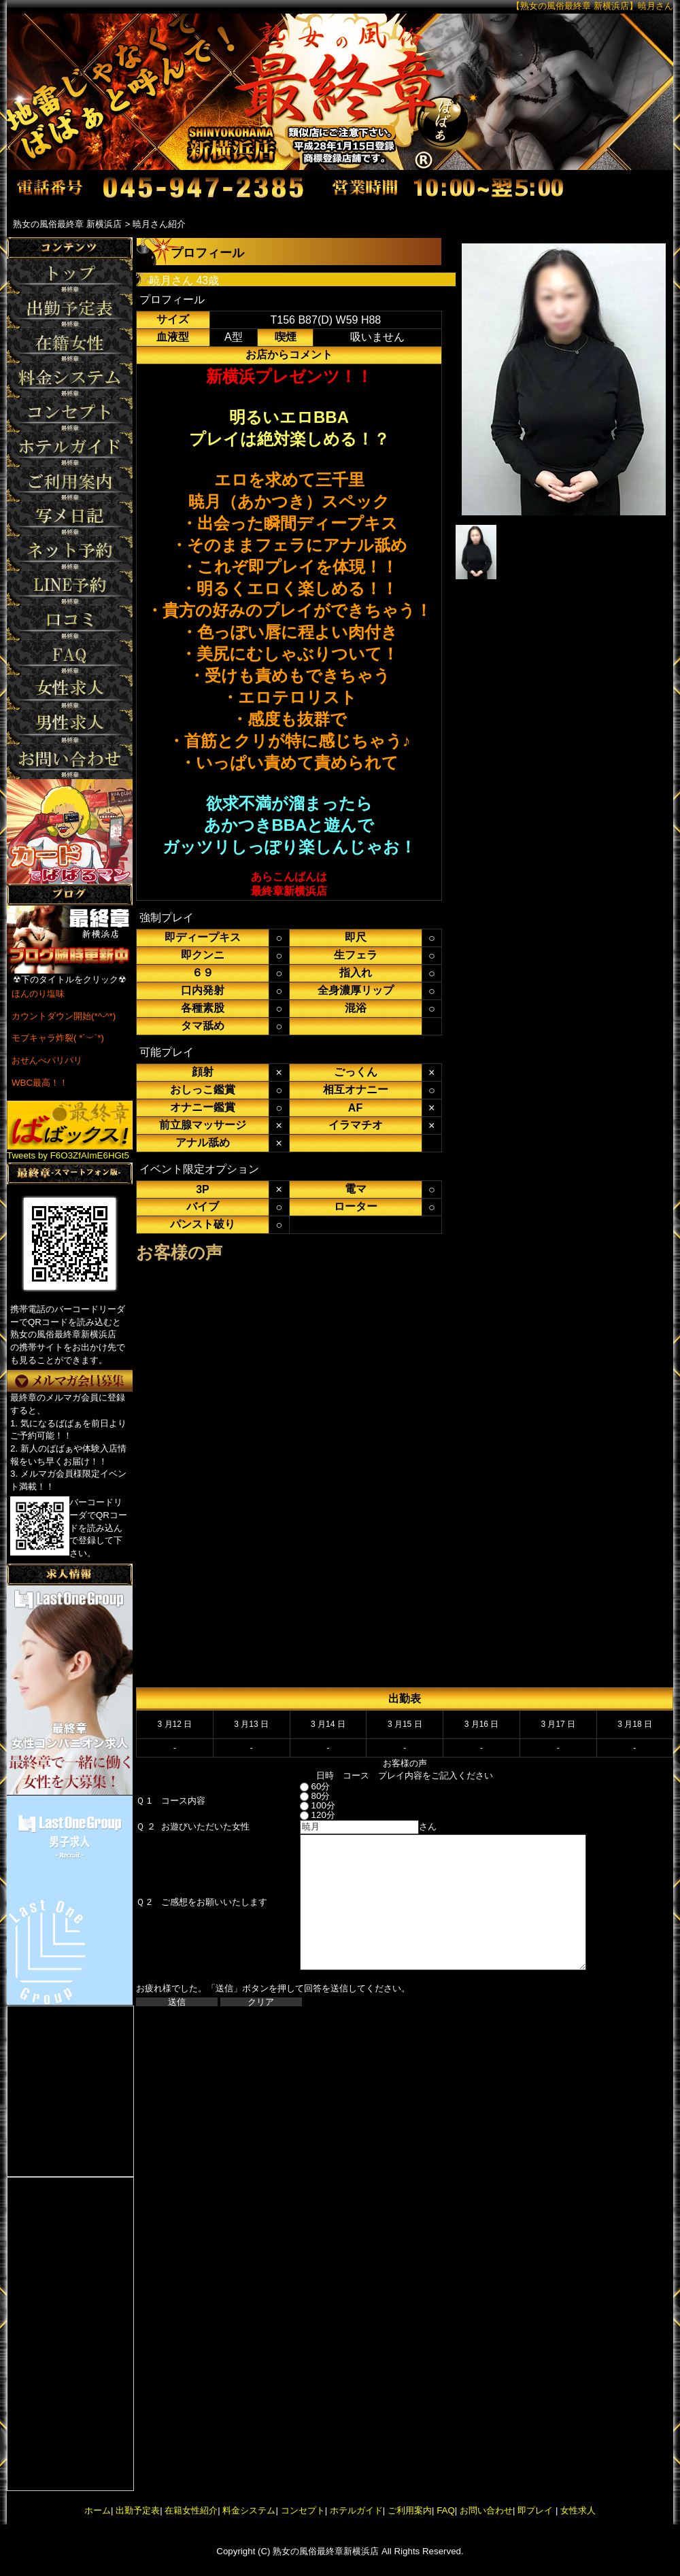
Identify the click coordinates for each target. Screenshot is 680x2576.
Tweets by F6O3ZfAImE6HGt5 (68, 1155)
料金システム (248, 2510)
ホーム (97, 2510)
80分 (303, 1796)
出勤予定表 (138, 2510)
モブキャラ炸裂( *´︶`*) (58, 1038)
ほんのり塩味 (38, 994)
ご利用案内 (410, 2510)
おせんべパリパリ (47, 1060)
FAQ (446, 2510)
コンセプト (303, 2510)
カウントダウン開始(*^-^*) (64, 1016)
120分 (305, 1815)
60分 (303, 1786)
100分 (305, 1805)
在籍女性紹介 (191, 2510)
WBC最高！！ (40, 1083)
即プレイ (535, 2510)
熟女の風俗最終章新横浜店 (326, 2551)
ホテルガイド (356, 2510)
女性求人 (577, 2510)
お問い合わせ (486, 2510)
